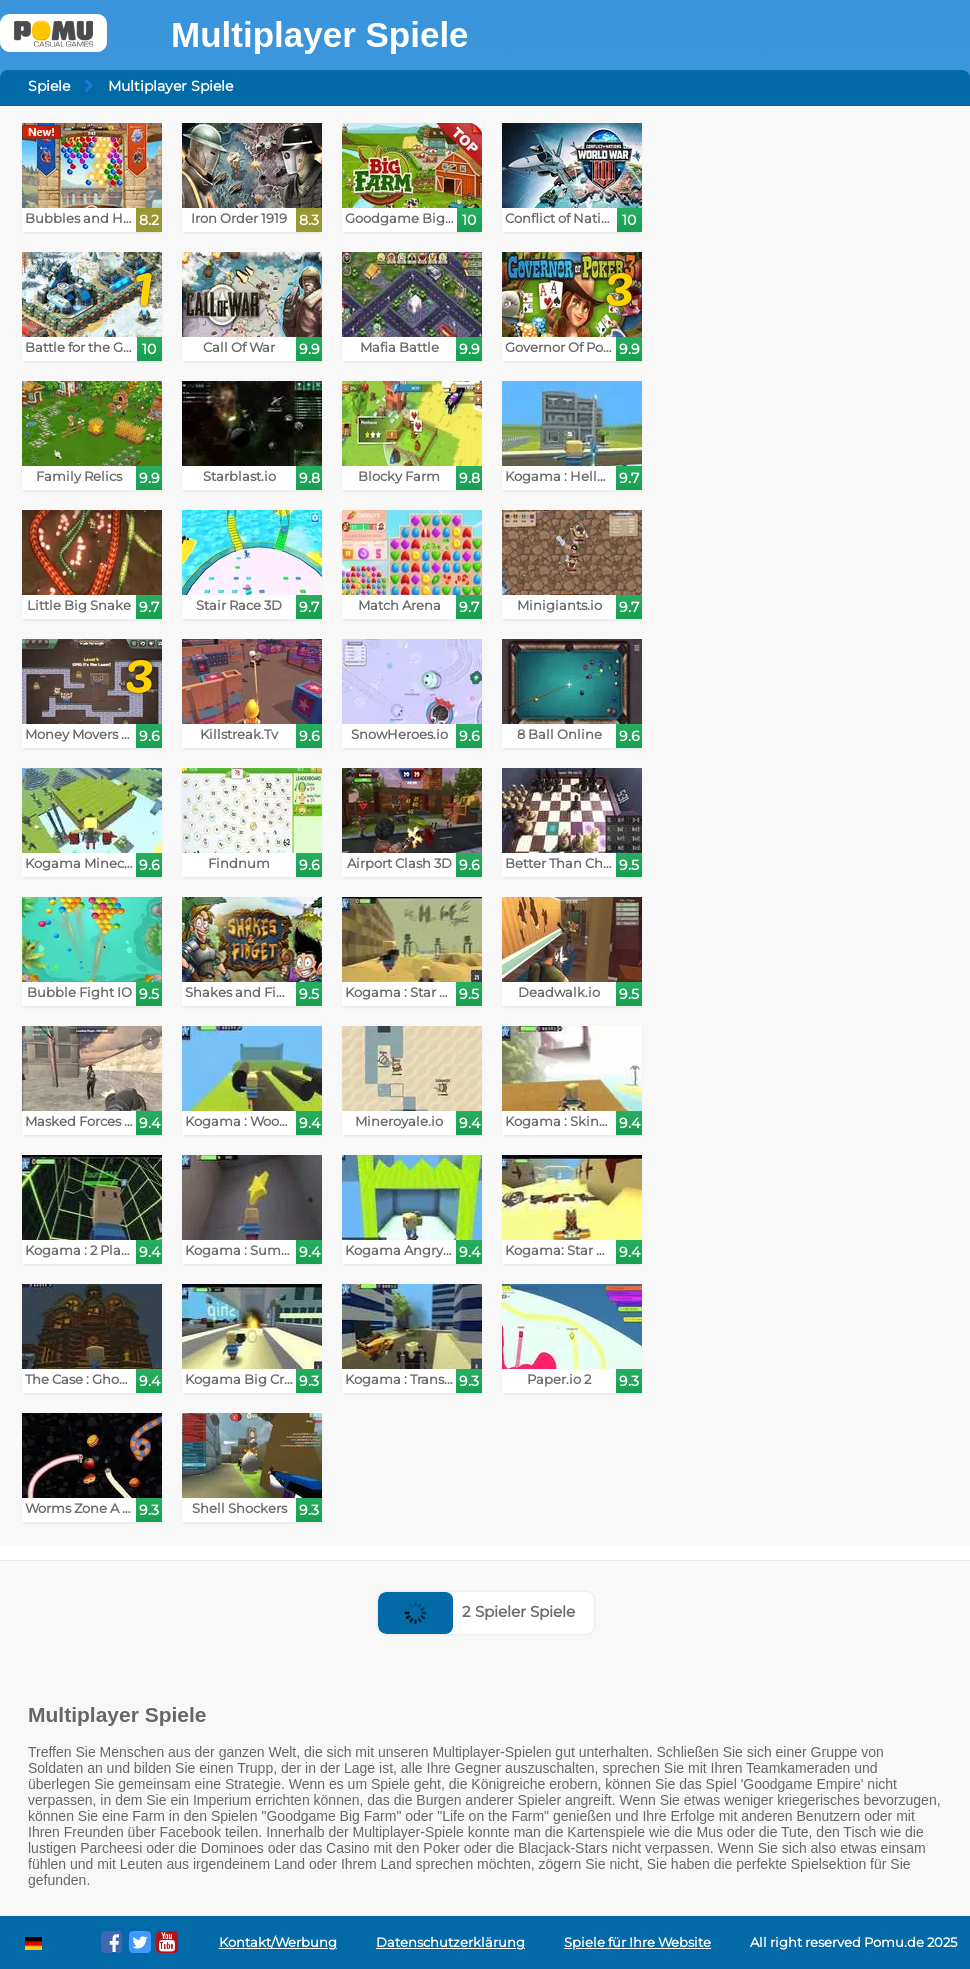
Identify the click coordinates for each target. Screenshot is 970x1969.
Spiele (49, 86)
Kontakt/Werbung (278, 1942)
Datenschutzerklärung (450, 1942)
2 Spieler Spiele (476, 1611)
